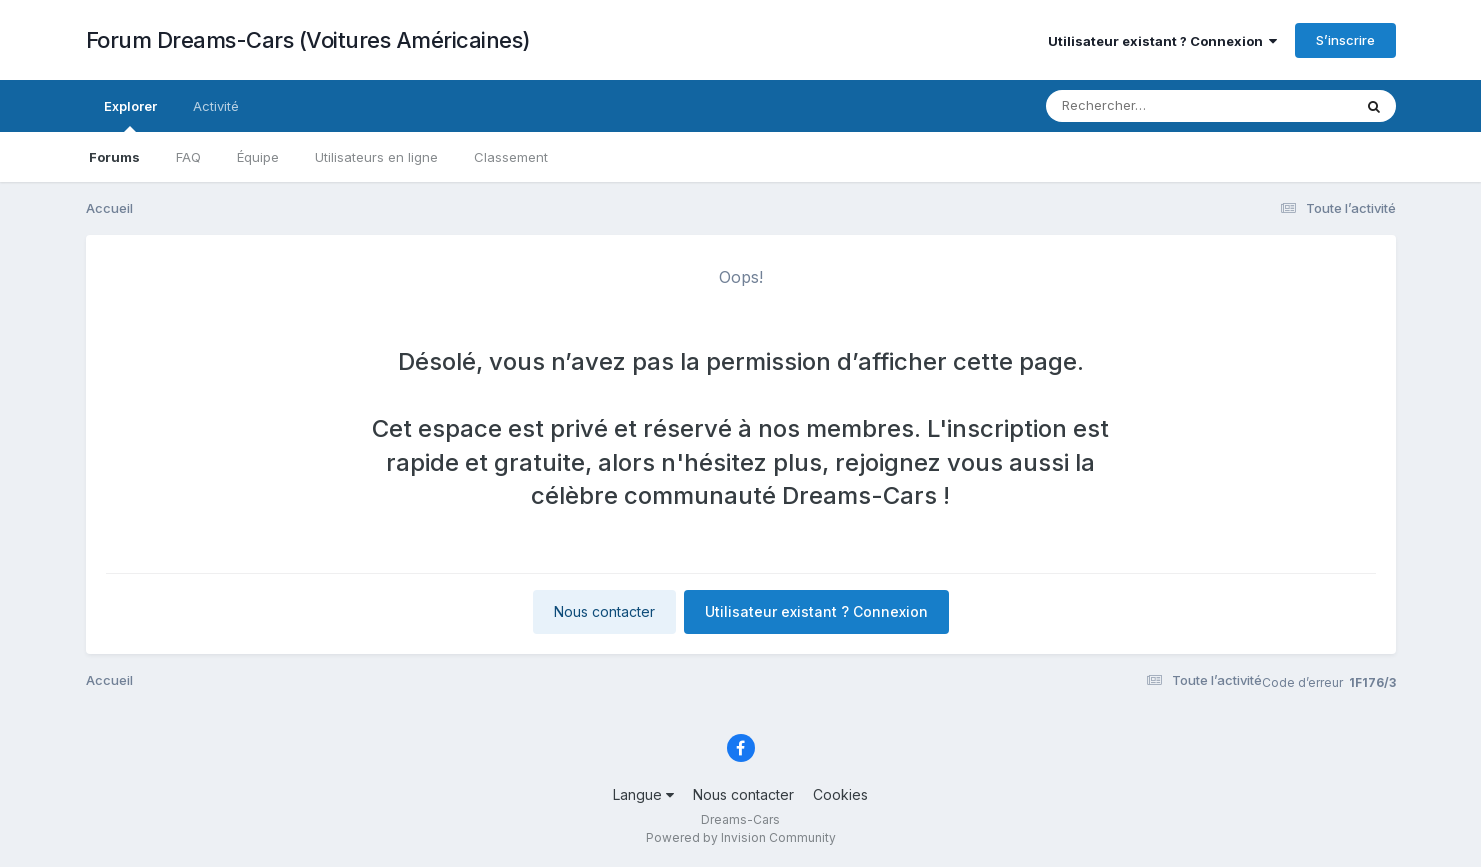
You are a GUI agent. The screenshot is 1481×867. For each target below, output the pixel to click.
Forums (114, 157)
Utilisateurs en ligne (376, 157)
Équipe (258, 157)
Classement (511, 157)
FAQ (188, 157)
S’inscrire (1345, 40)
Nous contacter (604, 611)
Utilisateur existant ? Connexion (1162, 41)
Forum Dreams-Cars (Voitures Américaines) (308, 40)
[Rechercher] (1141, 106)
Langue (643, 794)
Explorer (130, 115)
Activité (216, 106)
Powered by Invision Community (741, 837)
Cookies (840, 794)
